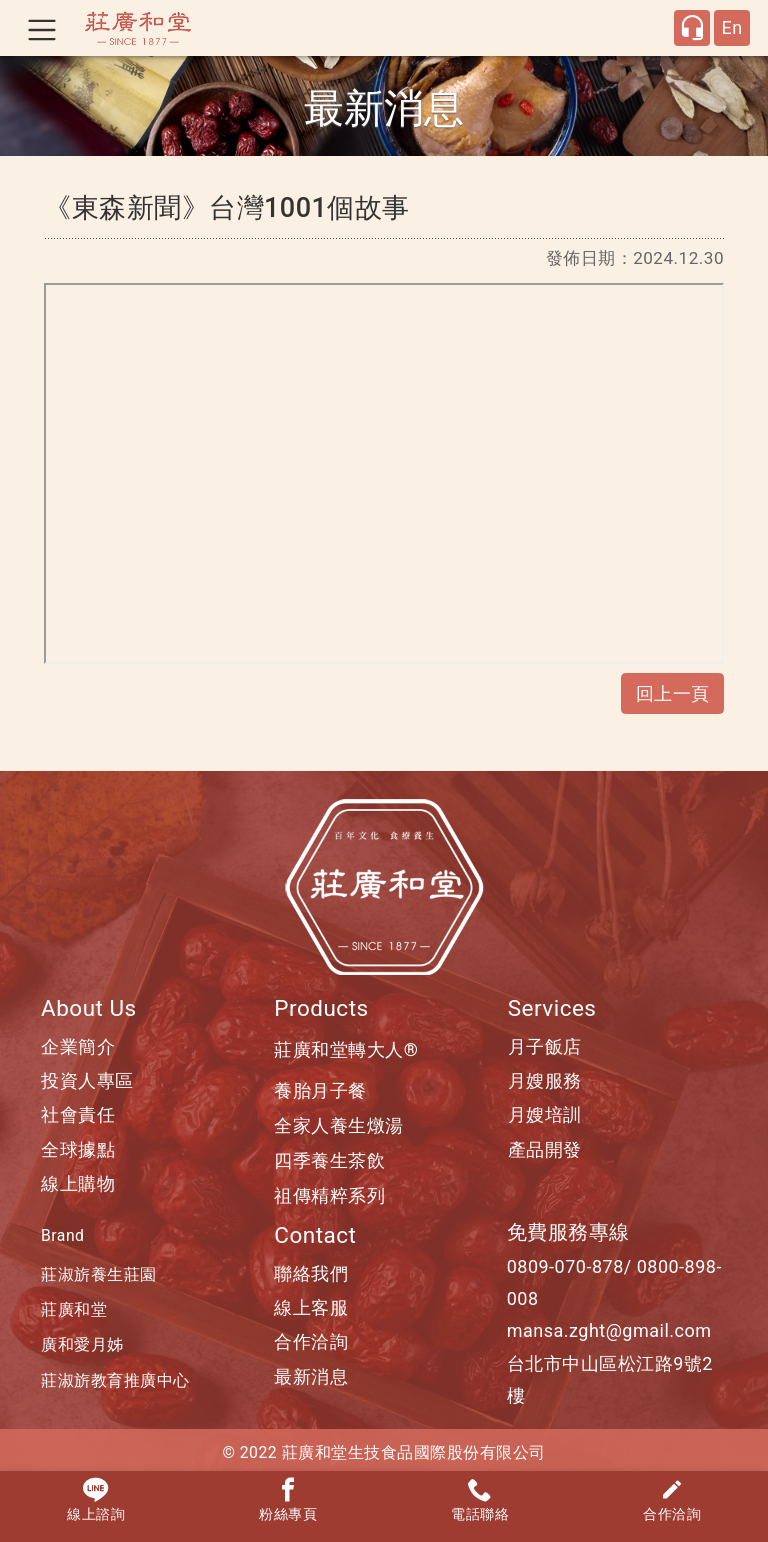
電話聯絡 (480, 1500)
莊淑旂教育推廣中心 (115, 1380)
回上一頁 (673, 693)
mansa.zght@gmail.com (609, 1330)
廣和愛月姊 (82, 1344)
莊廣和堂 (74, 1309)
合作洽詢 (672, 1500)
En (731, 27)
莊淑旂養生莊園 (99, 1274)
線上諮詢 (96, 1500)
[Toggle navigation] (42, 28)
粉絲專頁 (288, 1500)
